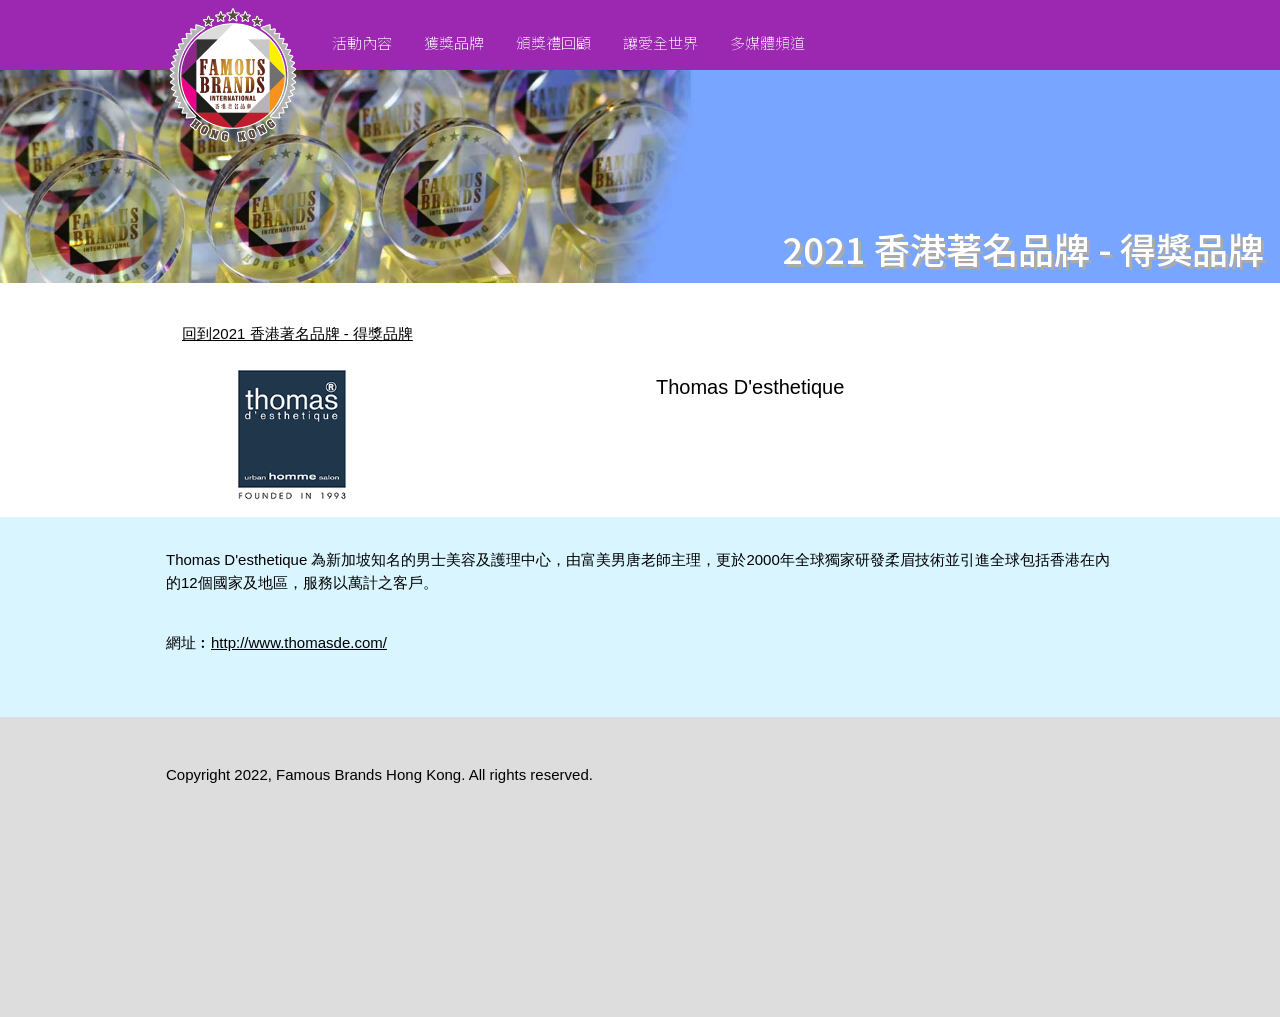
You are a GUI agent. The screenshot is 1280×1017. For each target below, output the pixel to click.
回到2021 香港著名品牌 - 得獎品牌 (297, 333)
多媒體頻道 (767, 42)
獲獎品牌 (454, 42)
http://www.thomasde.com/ (299, 642)
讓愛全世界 (660, 42)
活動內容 (362, 42)
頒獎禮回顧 (553, 42)
